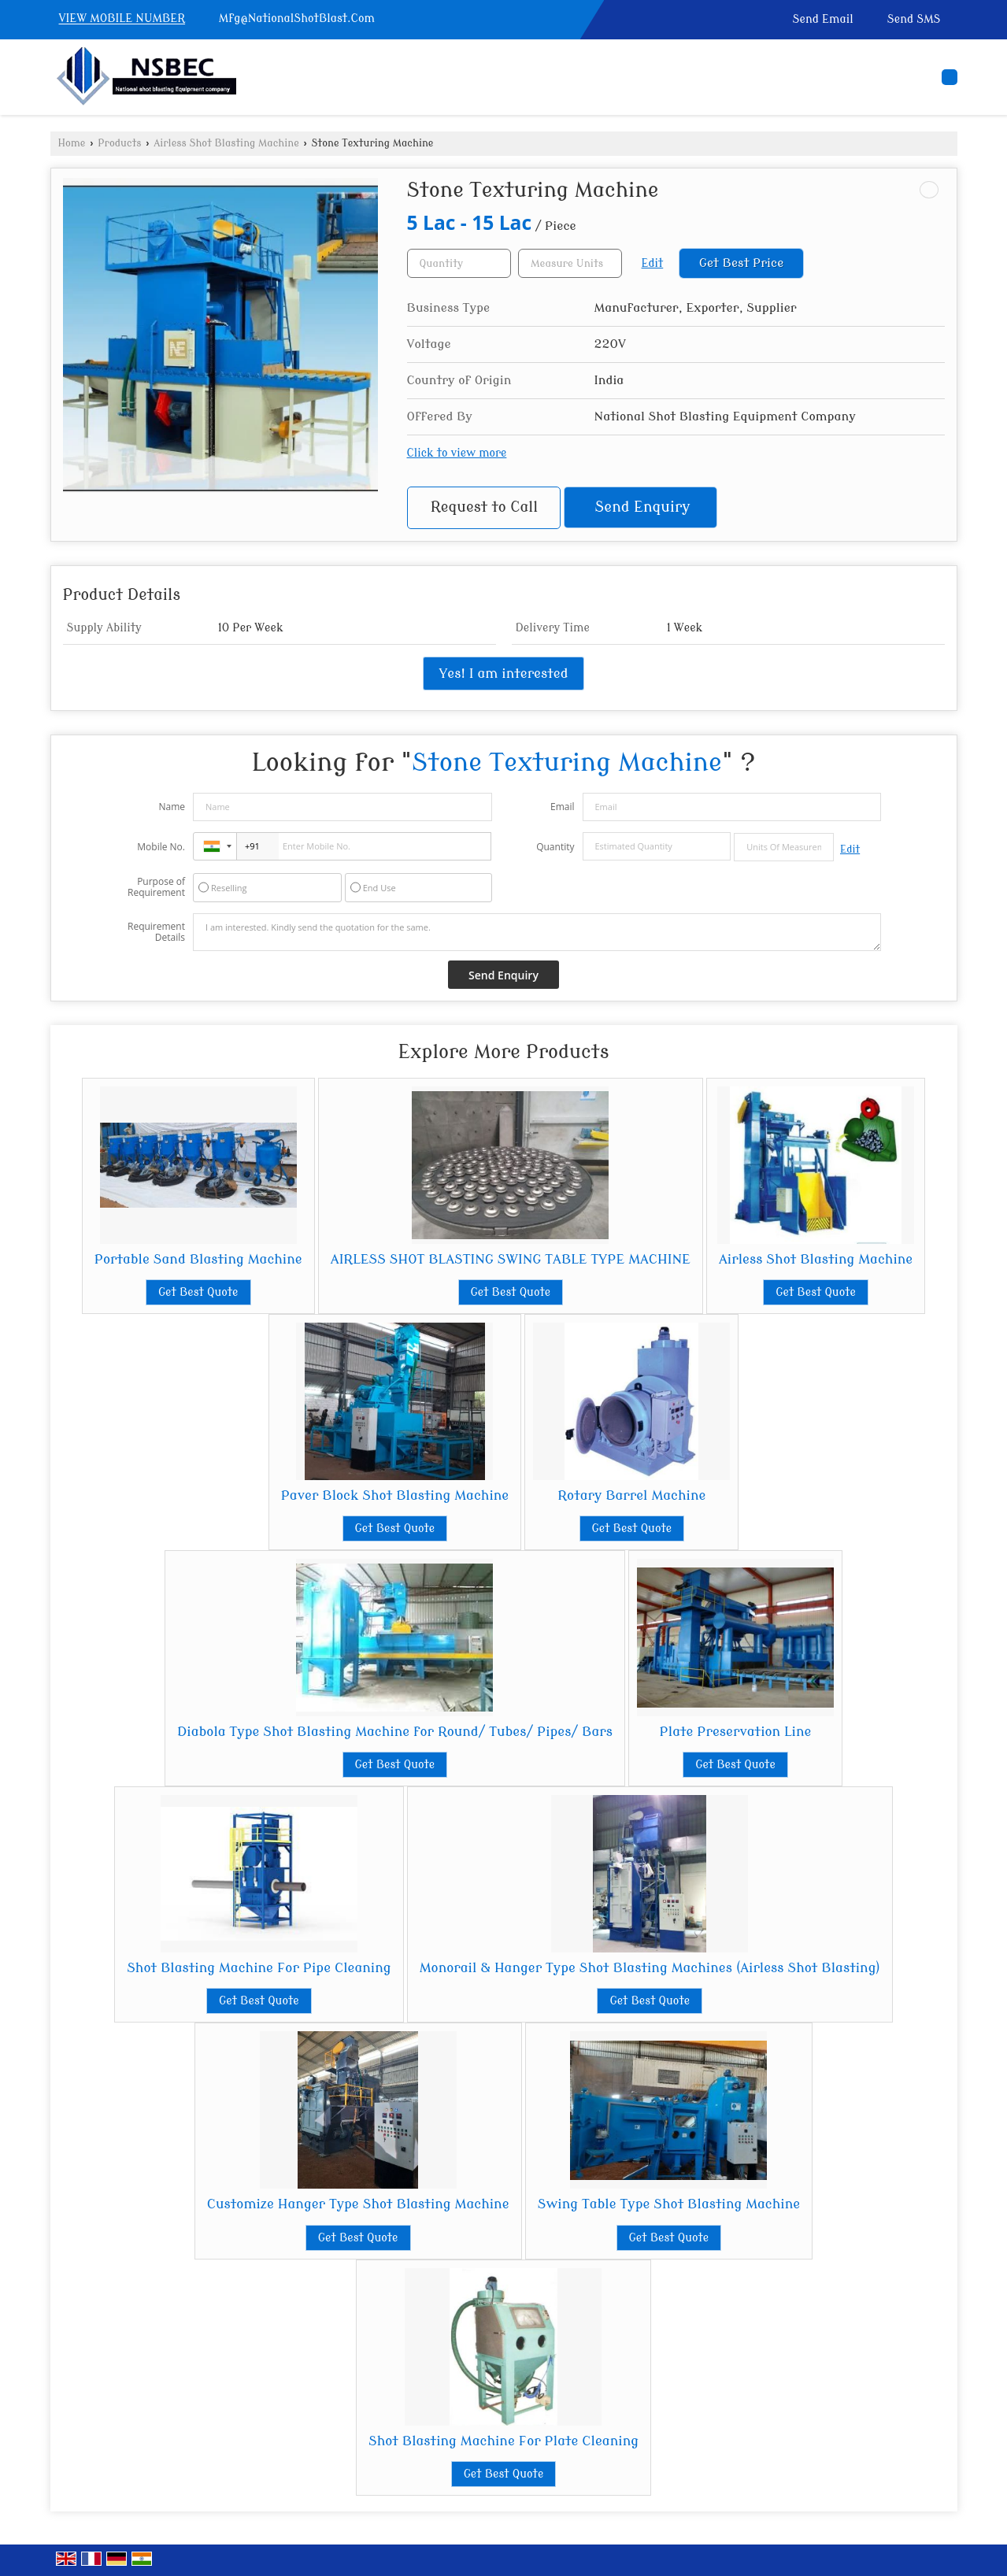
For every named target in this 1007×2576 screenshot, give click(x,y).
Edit (653, 263)
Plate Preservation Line (736, 1731)
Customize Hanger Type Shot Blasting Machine (358, 2204)
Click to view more (457, 453)
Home (72, 143)
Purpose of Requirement (156, 887)
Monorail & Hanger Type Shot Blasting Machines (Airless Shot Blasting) (650, 1967)
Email (562, 806)
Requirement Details (156, 932)
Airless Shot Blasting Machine (226, 143)
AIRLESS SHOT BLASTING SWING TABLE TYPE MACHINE (510, 1259)
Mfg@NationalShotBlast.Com (297, 18)
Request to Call (484, 507)
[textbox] (570, 263)
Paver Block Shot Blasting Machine (395, 1495)
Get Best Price (741, 263)
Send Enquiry (642, 507)
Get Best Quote (198, 1292)
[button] (122, 19)
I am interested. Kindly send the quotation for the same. (537, 932)
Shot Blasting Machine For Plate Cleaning (503, 2441)
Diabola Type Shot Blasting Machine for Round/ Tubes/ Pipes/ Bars (395, 1731)
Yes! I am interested (503, 673)
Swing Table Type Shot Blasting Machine (669, 2204)
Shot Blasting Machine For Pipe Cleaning (259, 1967)
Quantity (555, 846)
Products (119, 143)
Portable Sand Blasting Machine (198, 1259)
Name (171, 806)
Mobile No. (161, 846)
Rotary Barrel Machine (631, 1495)
